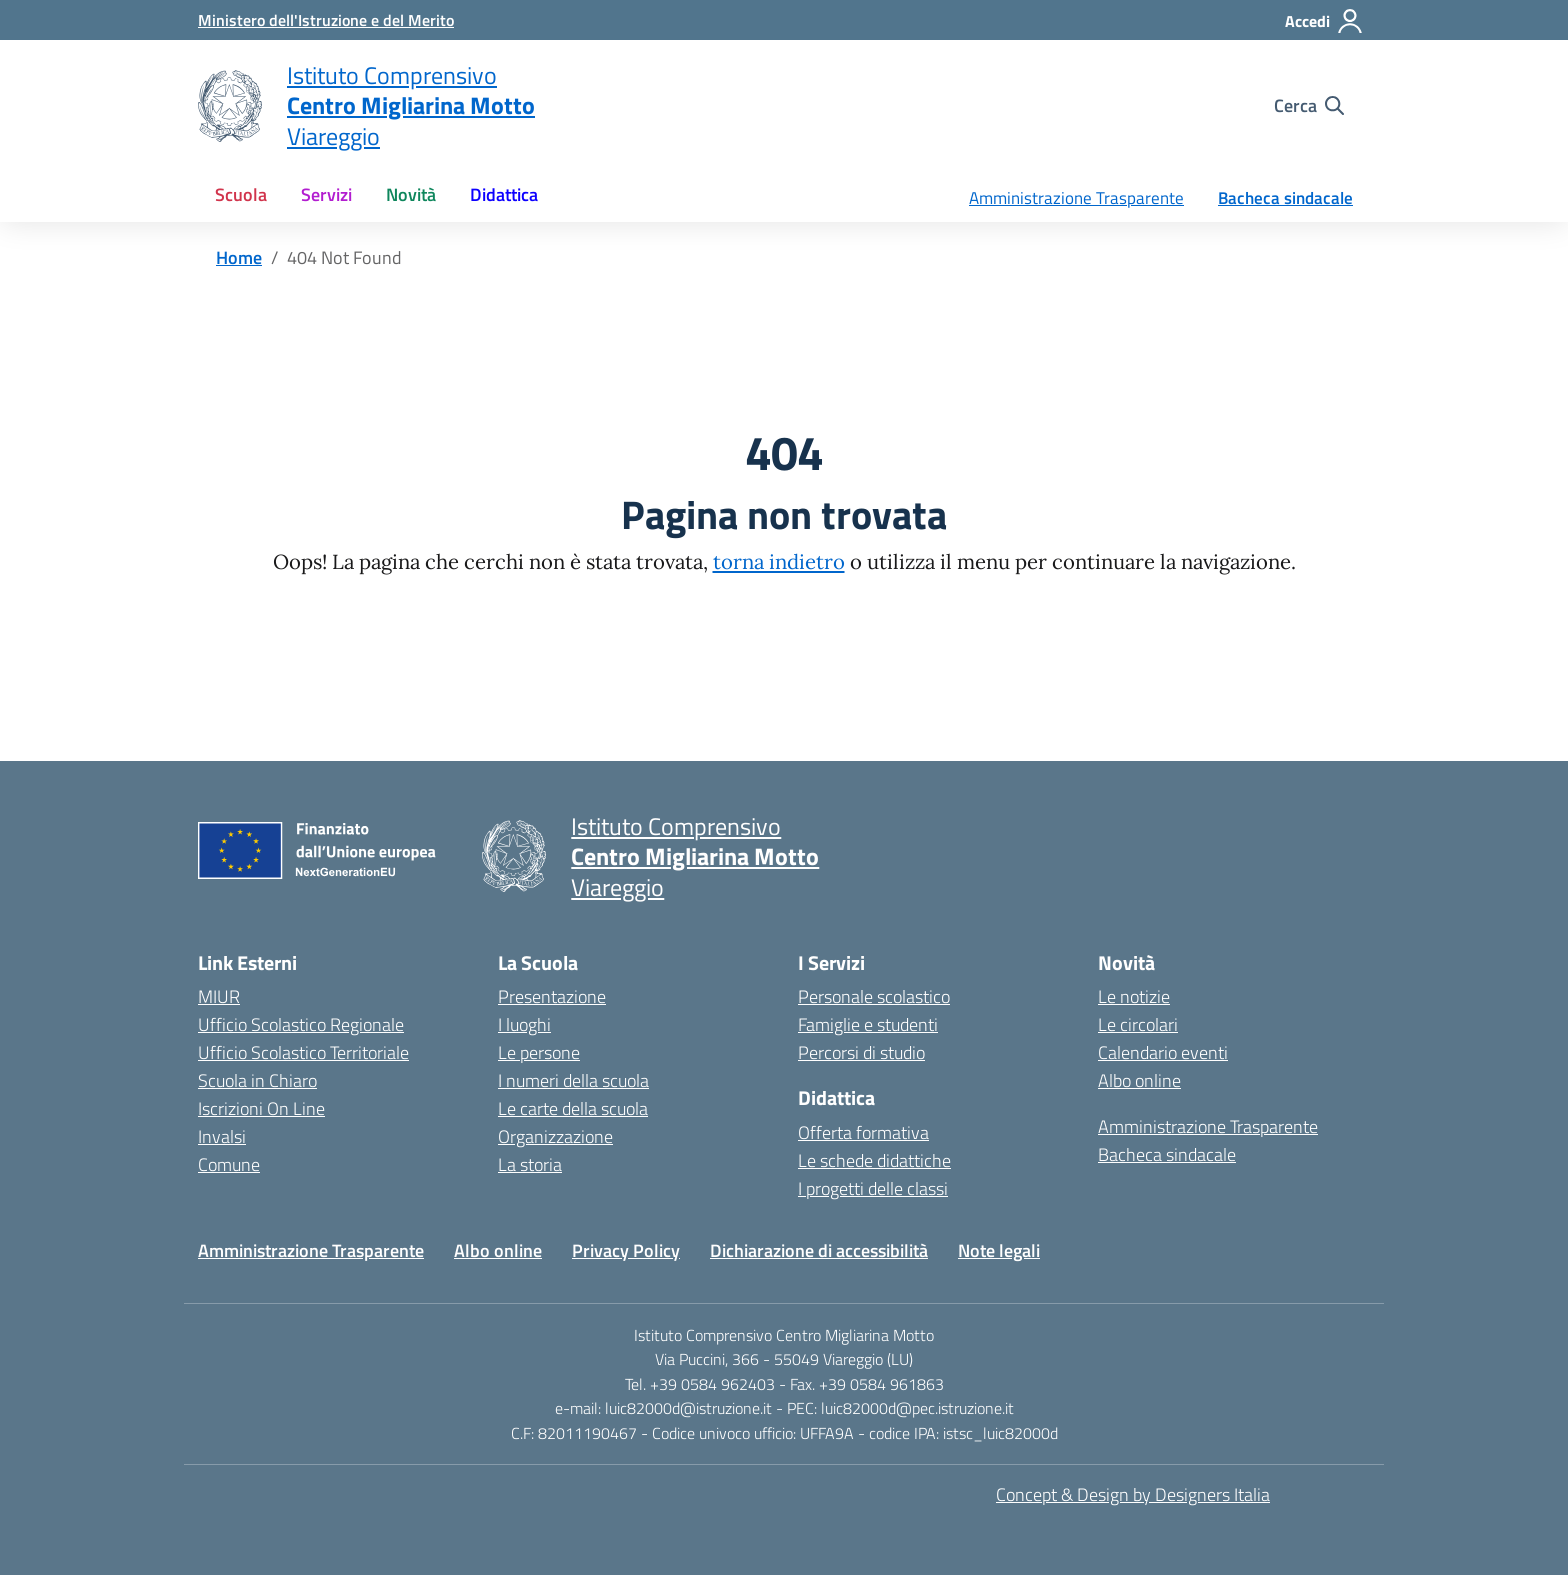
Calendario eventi (1163, 1052)
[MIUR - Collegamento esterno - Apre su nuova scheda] (326, 20)
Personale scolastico (874, 996)
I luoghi (524, 1024)
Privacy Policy (626, 1250)
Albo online (1139, 1080)
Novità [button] (411, 194)
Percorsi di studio (861, 1052)
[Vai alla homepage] (230, 106)
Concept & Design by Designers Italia (1133, 1494)
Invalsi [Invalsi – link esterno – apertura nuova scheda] (222, 1136)
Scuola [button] (241, 194)
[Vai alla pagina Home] (239, 257)
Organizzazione (555, 1136)
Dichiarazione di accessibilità (819, 1250)
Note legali (999, 1250)
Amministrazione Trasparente (1076, 198)
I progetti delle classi (873, 1188)
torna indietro (779, 562)
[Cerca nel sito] (1309, 106)
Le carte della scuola (573, 1108)
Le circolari (1138, 1024)
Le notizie (1134, 996)
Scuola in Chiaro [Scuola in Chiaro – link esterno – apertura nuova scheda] (257, 1080)
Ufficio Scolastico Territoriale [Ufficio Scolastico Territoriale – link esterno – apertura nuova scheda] (303, 1052)
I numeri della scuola (573, 1080)
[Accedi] (1324, 21)
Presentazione (552, 996)
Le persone (539, 1052)
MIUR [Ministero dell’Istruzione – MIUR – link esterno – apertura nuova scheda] (219, 996)
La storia (530, 1164)
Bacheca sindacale (1285, 198)
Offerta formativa (863, 1132)
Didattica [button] (504, 194)
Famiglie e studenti (868, 1024)
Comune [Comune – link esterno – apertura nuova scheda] (229, 1164)
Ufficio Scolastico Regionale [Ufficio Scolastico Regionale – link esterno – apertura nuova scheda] (301, 1024)
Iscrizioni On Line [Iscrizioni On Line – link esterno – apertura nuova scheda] (261, 1108)
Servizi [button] (326, 194)
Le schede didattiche (874, 1160)
